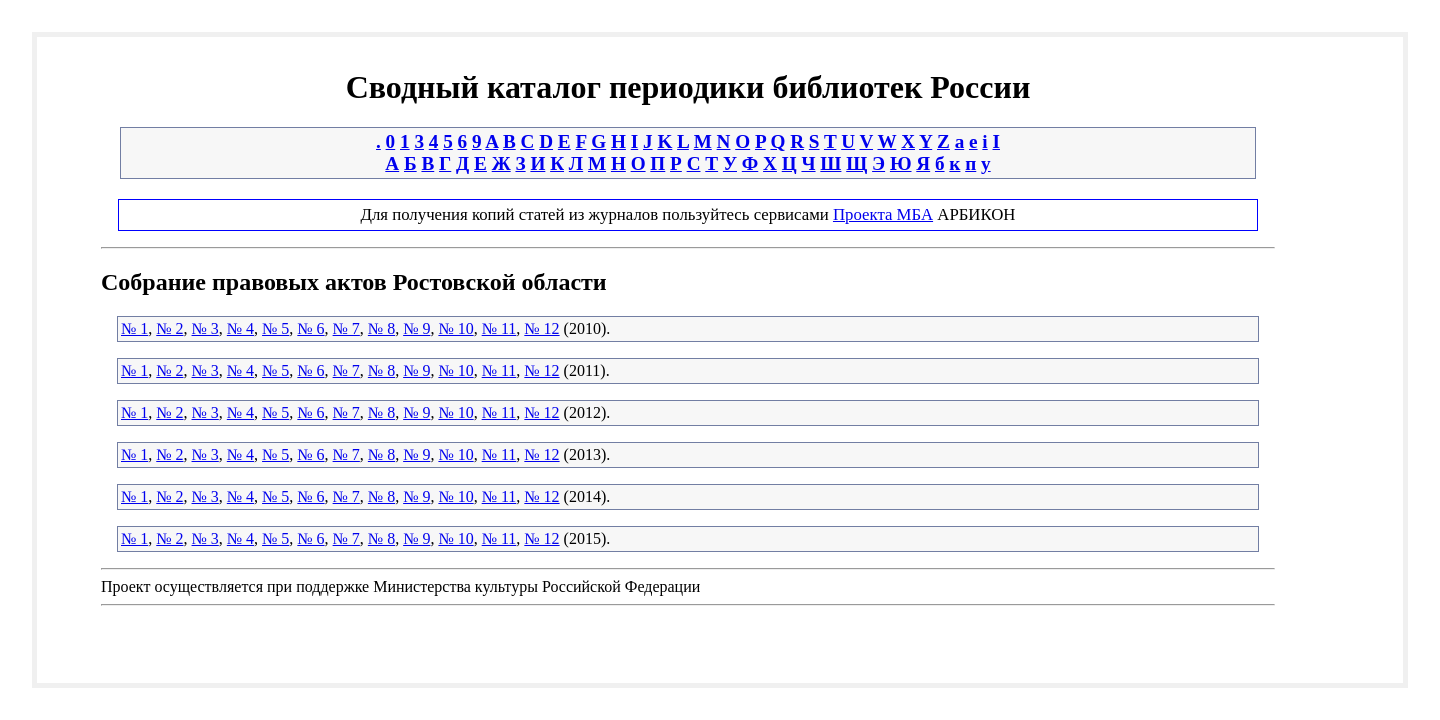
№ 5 (275, 328)
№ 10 (455, 328)
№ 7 (346, 328)
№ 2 (169, 328)
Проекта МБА (883, 214)
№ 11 (499, 328)
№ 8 (381, 328)
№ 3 (205, 328)
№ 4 (240, 328)
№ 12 (541, 328)
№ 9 (416, 328)
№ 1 (134, 328)
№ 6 (310, 328)
